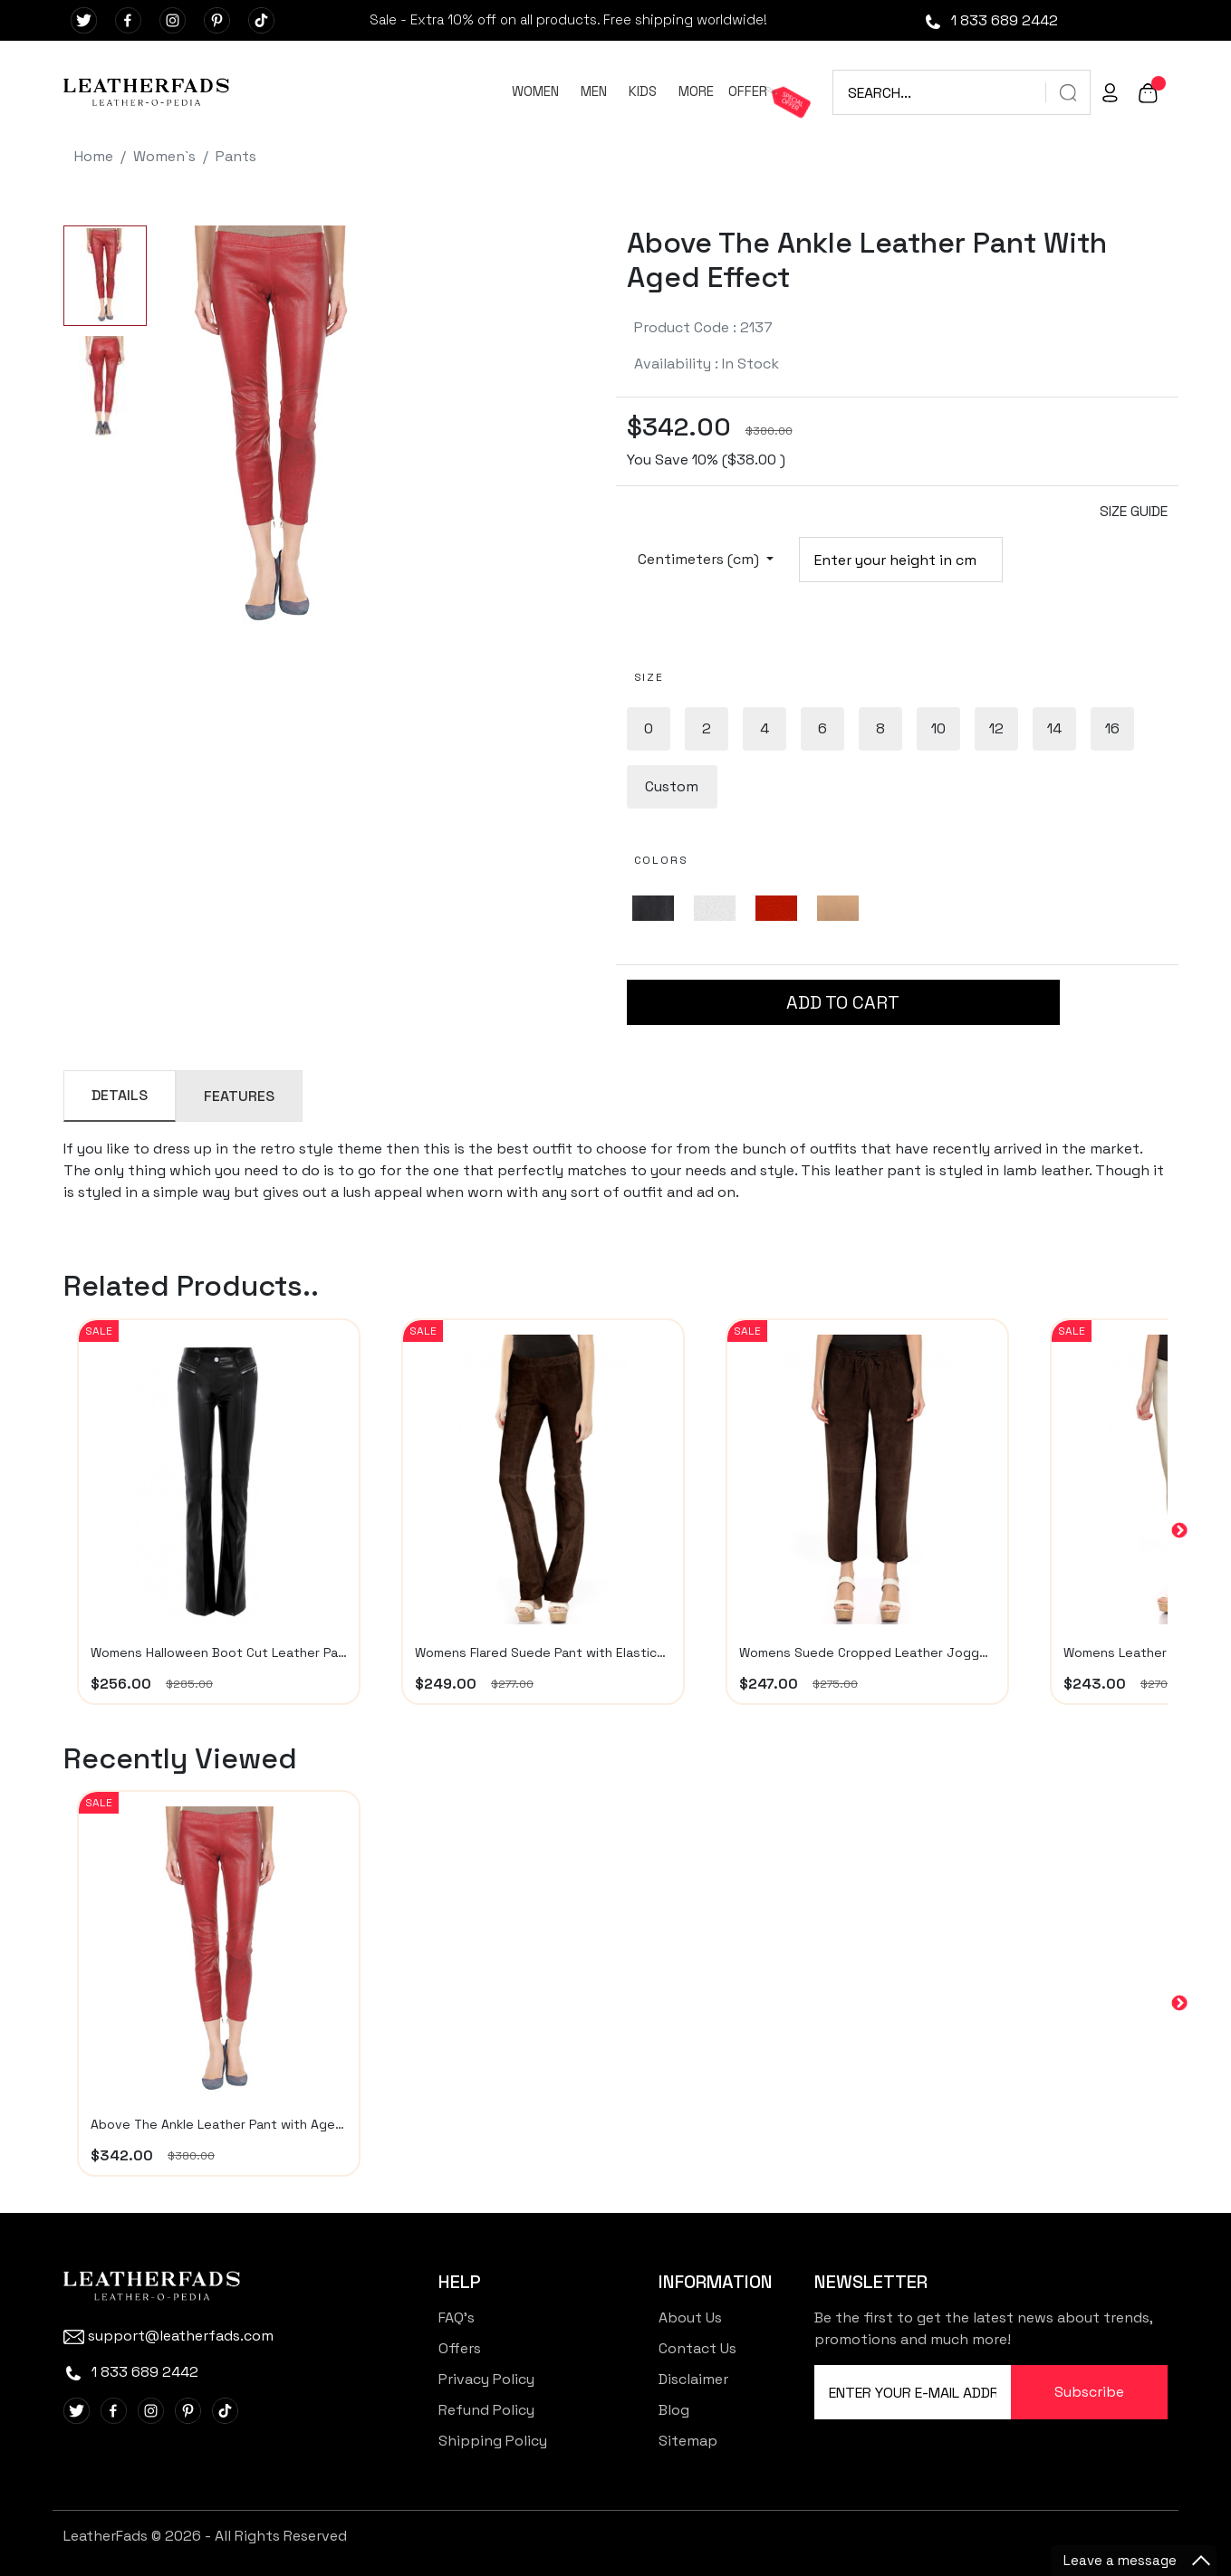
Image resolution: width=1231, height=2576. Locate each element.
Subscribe (1089, 2391)
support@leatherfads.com (168, 2335)
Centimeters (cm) (700, 559)
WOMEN (535, 91)
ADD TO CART (842, 1002)
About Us (690, 2317)
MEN (594, 91)
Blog (674, 2409)
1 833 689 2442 (990, 20)
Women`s (164, 156)
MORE (696, 91)
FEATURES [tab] (239, 1096)
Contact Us (697, 2348)
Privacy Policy (486, 2379)
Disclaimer (693, 2379)
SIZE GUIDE (1134, 511)
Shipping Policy (492, 2440)
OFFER (747, 91)
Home (93, 156)
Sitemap (688, 2440)
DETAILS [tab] (119, 1095)
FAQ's (456, 2317)
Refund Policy (486, 2409)
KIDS (643, 91)
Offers (459, 2348)
